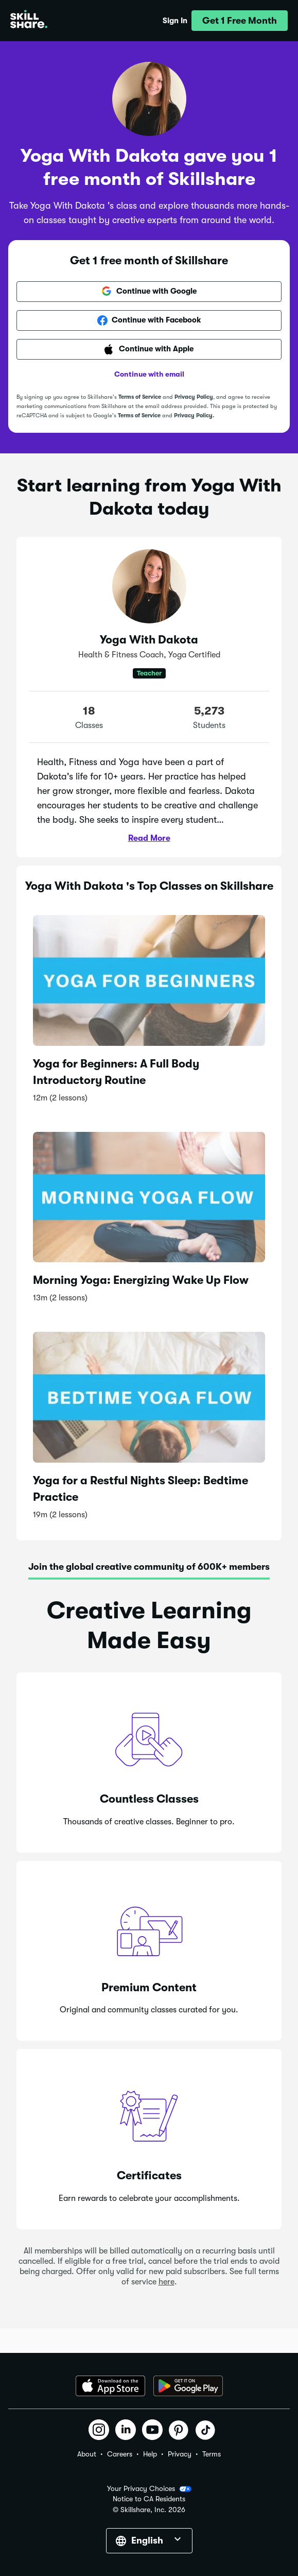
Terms (211, 2454)
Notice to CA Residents (149, 2499)
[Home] (28, 20)
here (166, 2281)
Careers (119, 2454)
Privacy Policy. (194, 415)
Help (150, 2454)
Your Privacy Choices (149, 2489)
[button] (239, 20)
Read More (149, 838)
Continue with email (149, 374)
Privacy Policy (193, 397)
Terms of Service (139, 397)
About (86, 2454)
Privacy (179, 2454)
